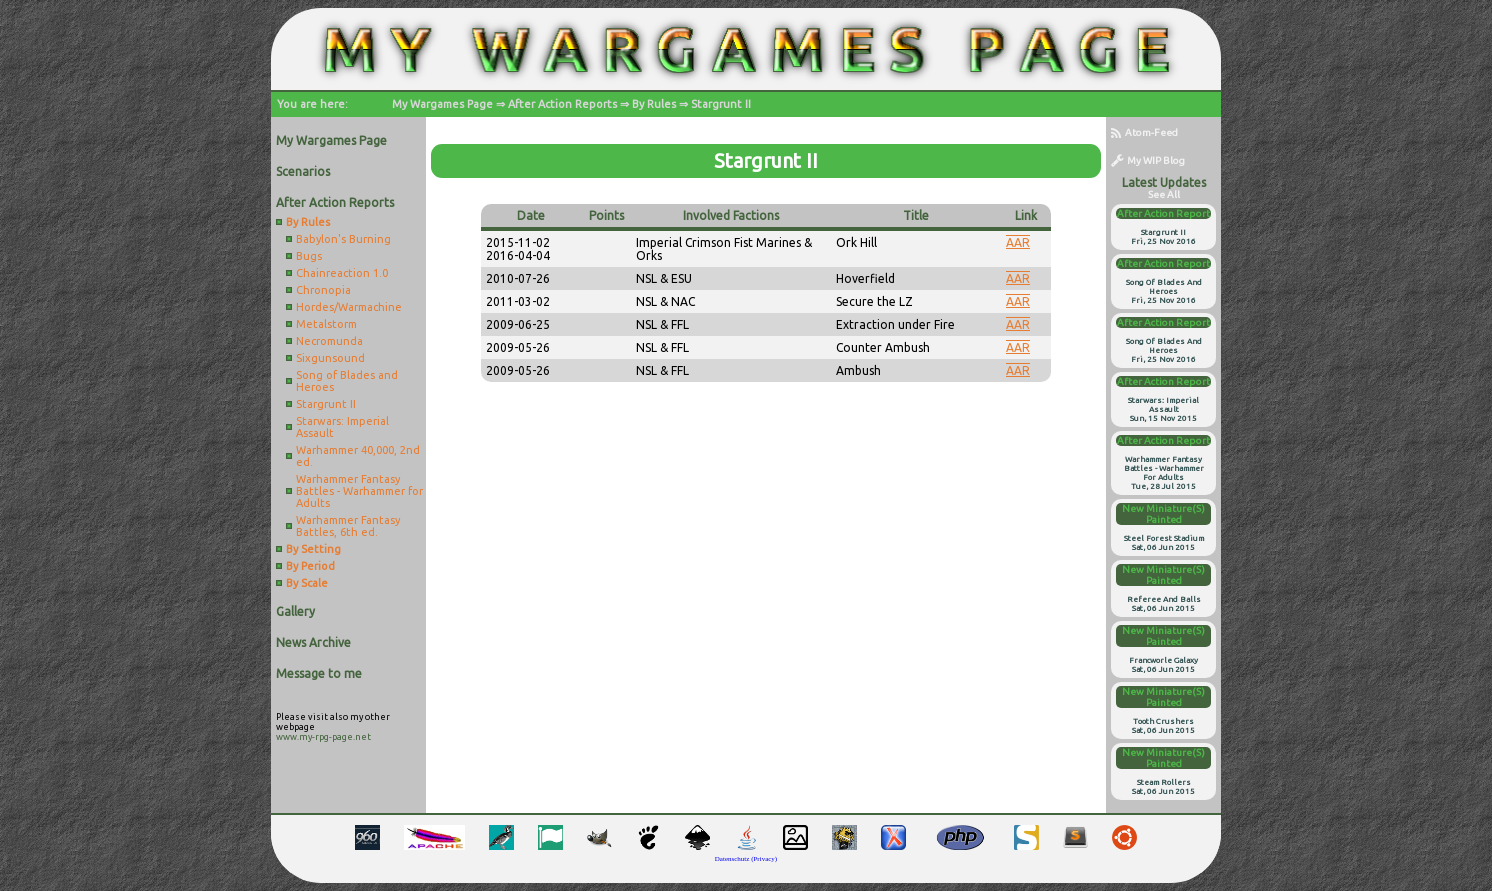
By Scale (307, 583)
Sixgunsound (330, 358)
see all (1164, 194)
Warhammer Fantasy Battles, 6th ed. (348, 526)
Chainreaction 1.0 (342, 273)
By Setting (313, 549)
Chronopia (323, 290)
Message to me (319, 673)
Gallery (295, 611)
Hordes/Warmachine (349, 307)
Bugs (309, 256)
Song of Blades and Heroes (347, 381)
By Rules (654, 104)
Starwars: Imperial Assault (342, 427)
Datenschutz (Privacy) (746, 859)
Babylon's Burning (343, 239)
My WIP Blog (1148, 160)
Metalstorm (326, 324)
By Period (310, 566)
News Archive (313, 642)
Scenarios (303, 171)
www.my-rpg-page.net (323, 737)
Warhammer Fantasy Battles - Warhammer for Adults (359, 491)
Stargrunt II (721, 104)
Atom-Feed (1144, 132)
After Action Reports (562, 104)
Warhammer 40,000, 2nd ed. (358, 456)
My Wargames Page (442, 104)
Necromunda (329, 341)
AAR (1018, 242)
